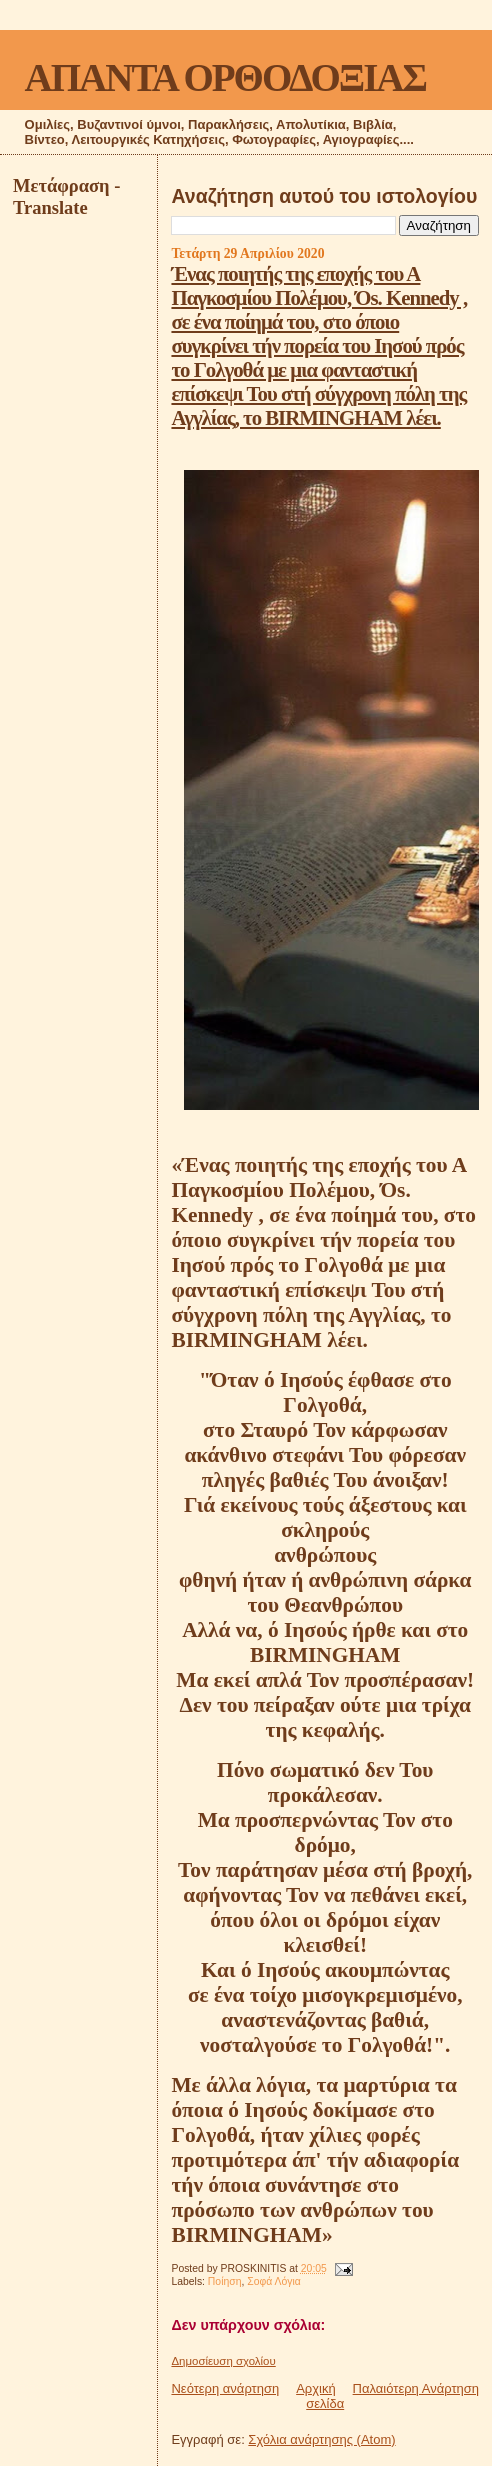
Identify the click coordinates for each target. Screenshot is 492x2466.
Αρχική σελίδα (320, 2396)
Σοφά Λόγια (274, 2281)
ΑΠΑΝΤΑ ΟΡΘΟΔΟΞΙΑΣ (225, 77)
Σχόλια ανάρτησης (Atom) (321, 2439)
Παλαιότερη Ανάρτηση (416, 2388)
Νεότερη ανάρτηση (225, 2388)
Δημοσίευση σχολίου (223, 2361)
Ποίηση (225, 2281)
